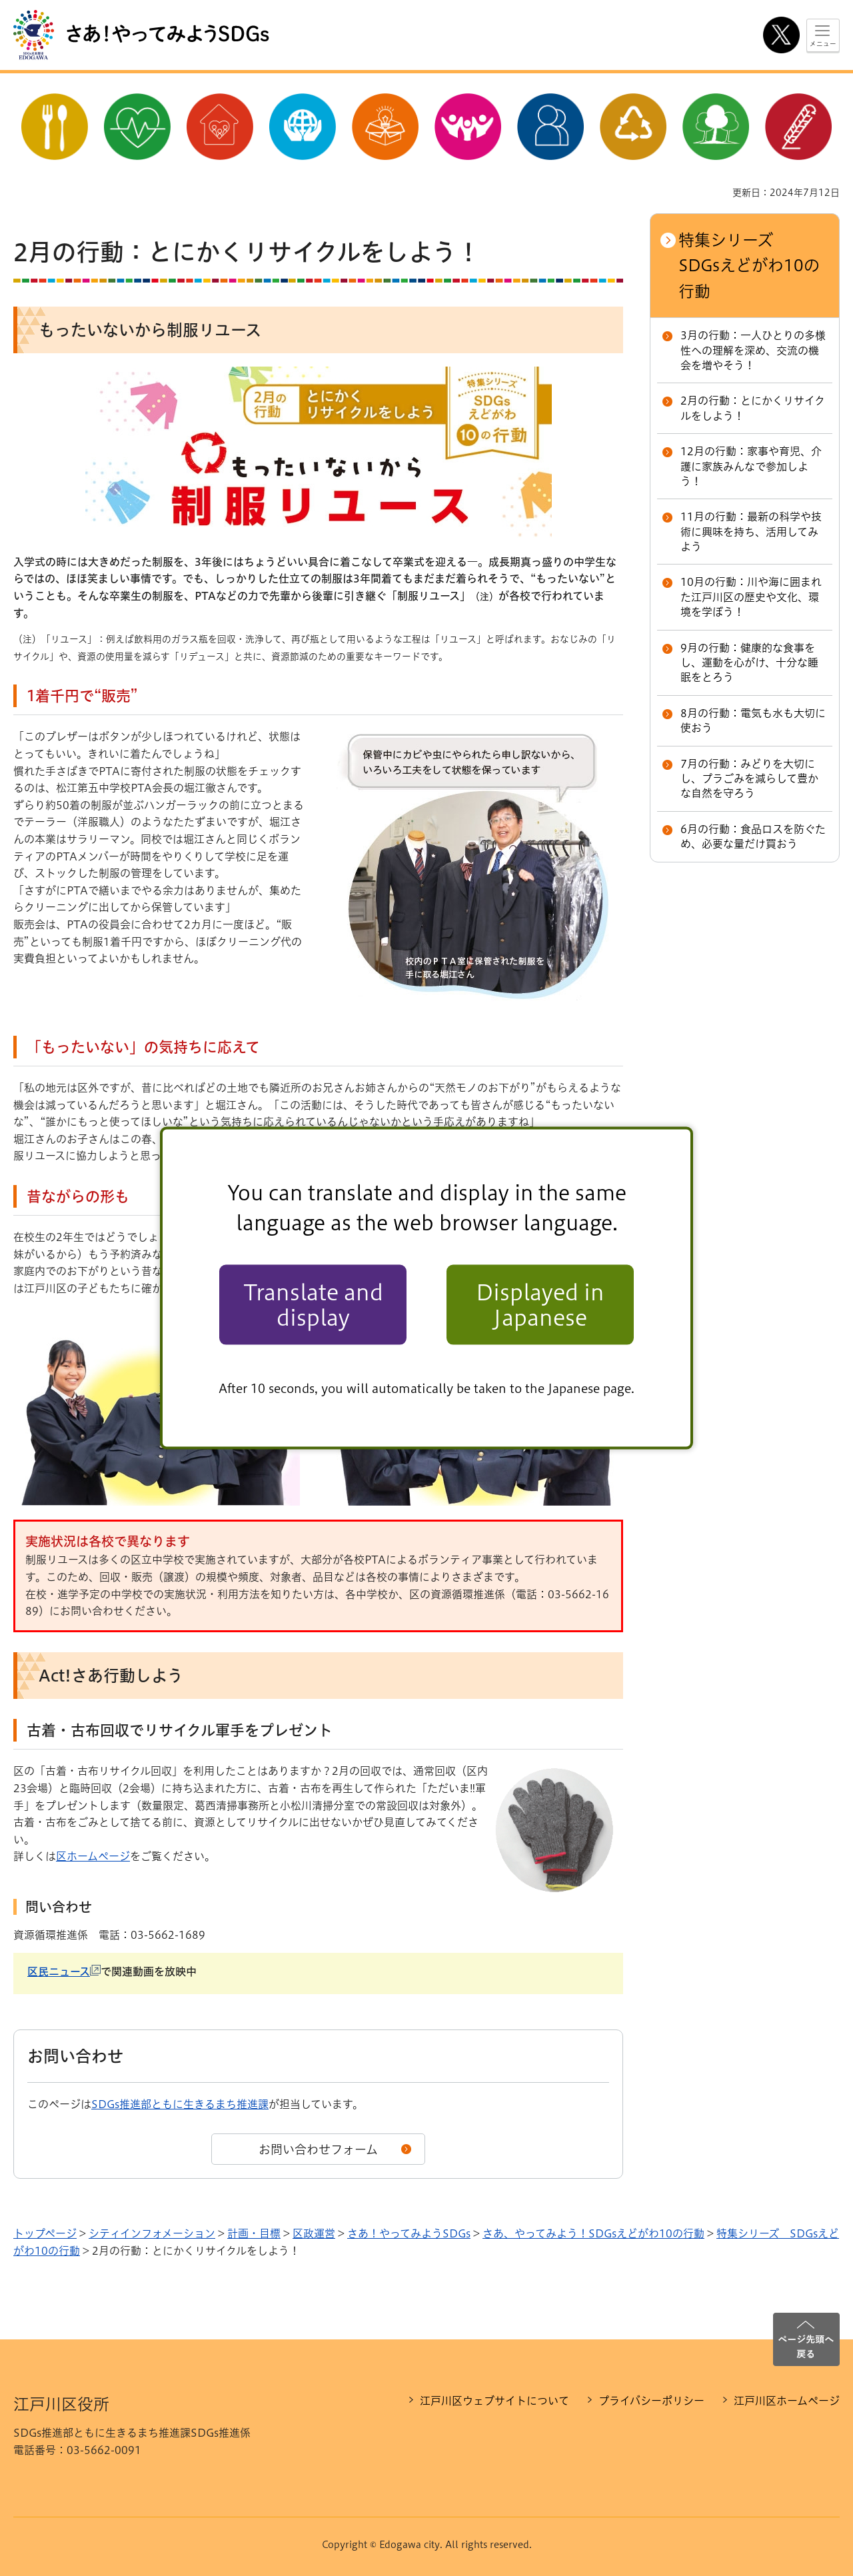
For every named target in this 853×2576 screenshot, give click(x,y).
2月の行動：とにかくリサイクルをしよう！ (752, 408)
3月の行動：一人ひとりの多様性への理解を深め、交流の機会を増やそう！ (753, 350)
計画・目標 (254, 2233)
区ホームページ (93, 1856)
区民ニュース (64, 1971)
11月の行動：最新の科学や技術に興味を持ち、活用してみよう (751, 531)
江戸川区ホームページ (787, 2400)
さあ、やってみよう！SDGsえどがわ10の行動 (593, 2233)
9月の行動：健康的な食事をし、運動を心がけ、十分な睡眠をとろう (749, 663)
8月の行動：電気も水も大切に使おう (753, 720)
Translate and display (313, 1304)
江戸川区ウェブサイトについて (494, 2400)
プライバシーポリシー (651, 2400)
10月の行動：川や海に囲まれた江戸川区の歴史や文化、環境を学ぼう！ (751, 597)
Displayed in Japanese (540, 1304)
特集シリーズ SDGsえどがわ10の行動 (749, 265)
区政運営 (314, 2233)
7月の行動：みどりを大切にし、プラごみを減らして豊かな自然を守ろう (749, 778)
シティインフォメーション (152, 2233)
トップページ (45, 2233)
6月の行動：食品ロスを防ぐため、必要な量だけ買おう (753, 836)
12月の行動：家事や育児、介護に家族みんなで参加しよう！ (751, 466)
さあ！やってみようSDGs (408, 2233)
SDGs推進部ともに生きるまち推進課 (180, 2104)
